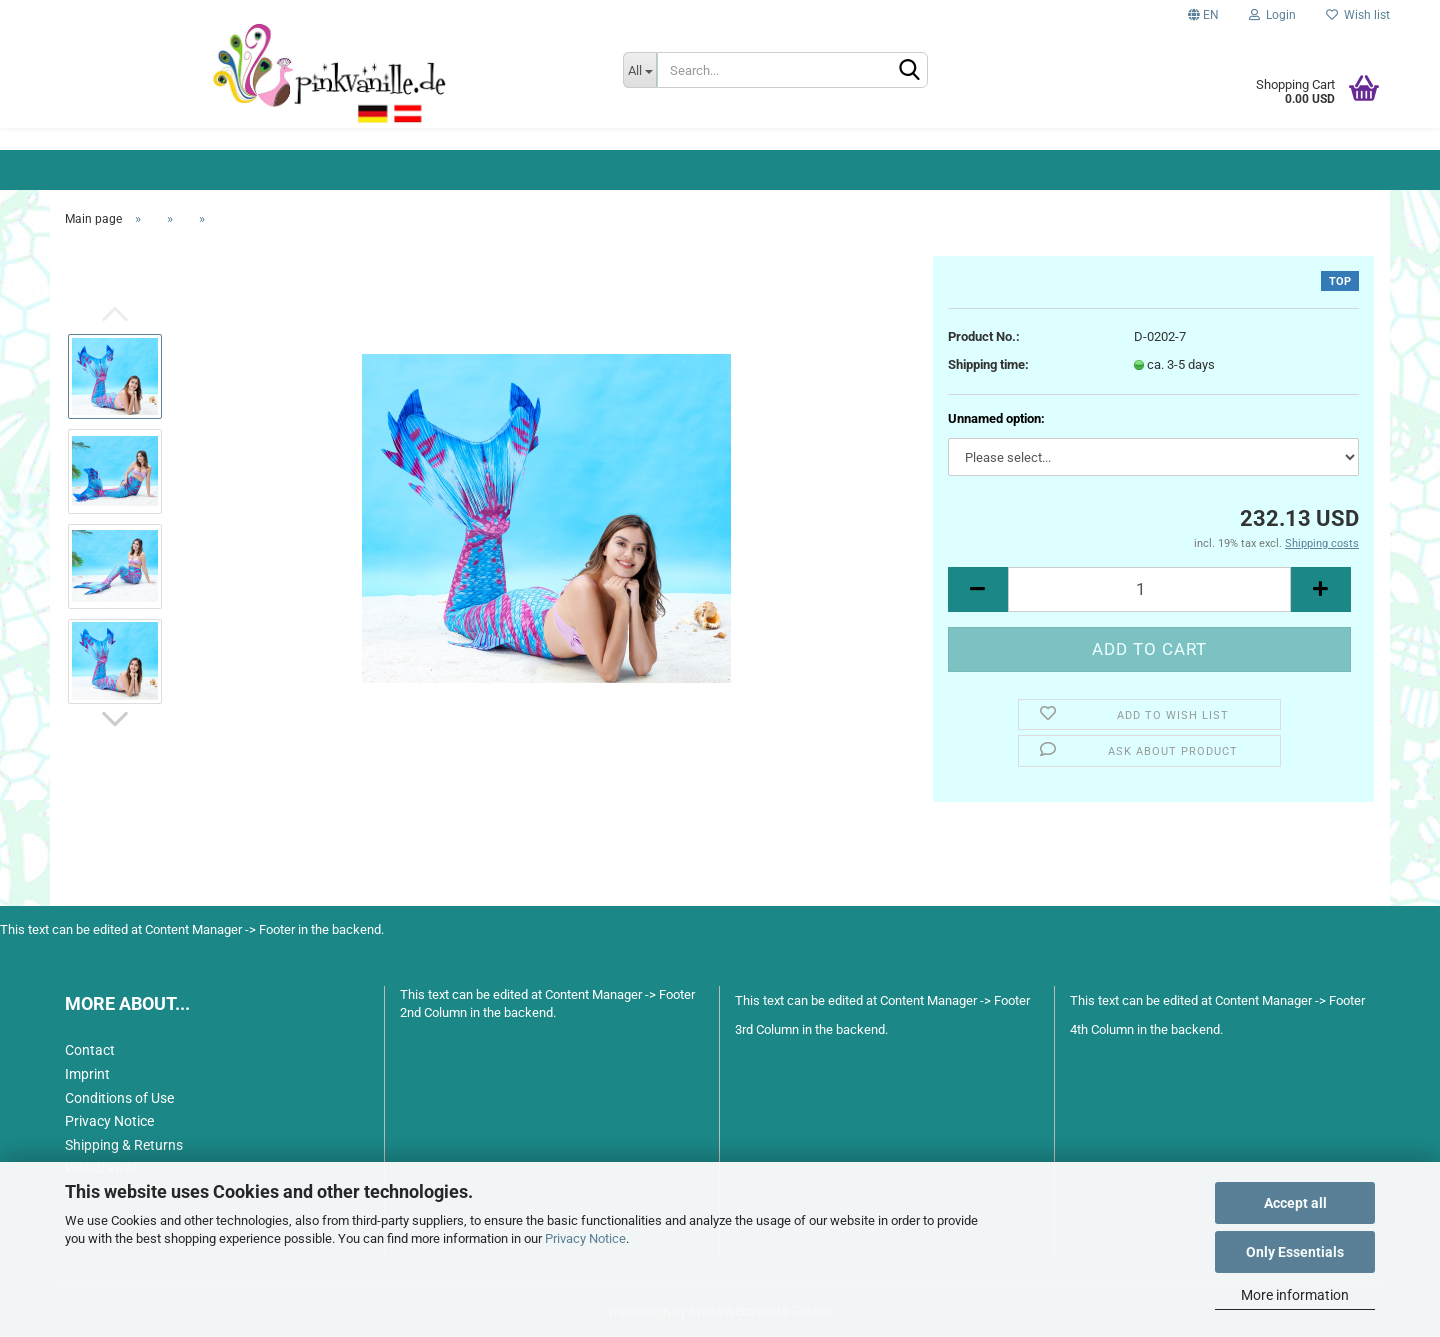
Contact (90, 1050)
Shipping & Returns (124, 1145)
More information (1295, 1295)
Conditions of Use (119, 1098)
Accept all (1295, 1203)
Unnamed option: (996, 418)
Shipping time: (988, 364)
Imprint (87, 1074)
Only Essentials (1295, 1252)
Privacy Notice (585, 1238)
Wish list (1358, 15)
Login (1272, 15)
